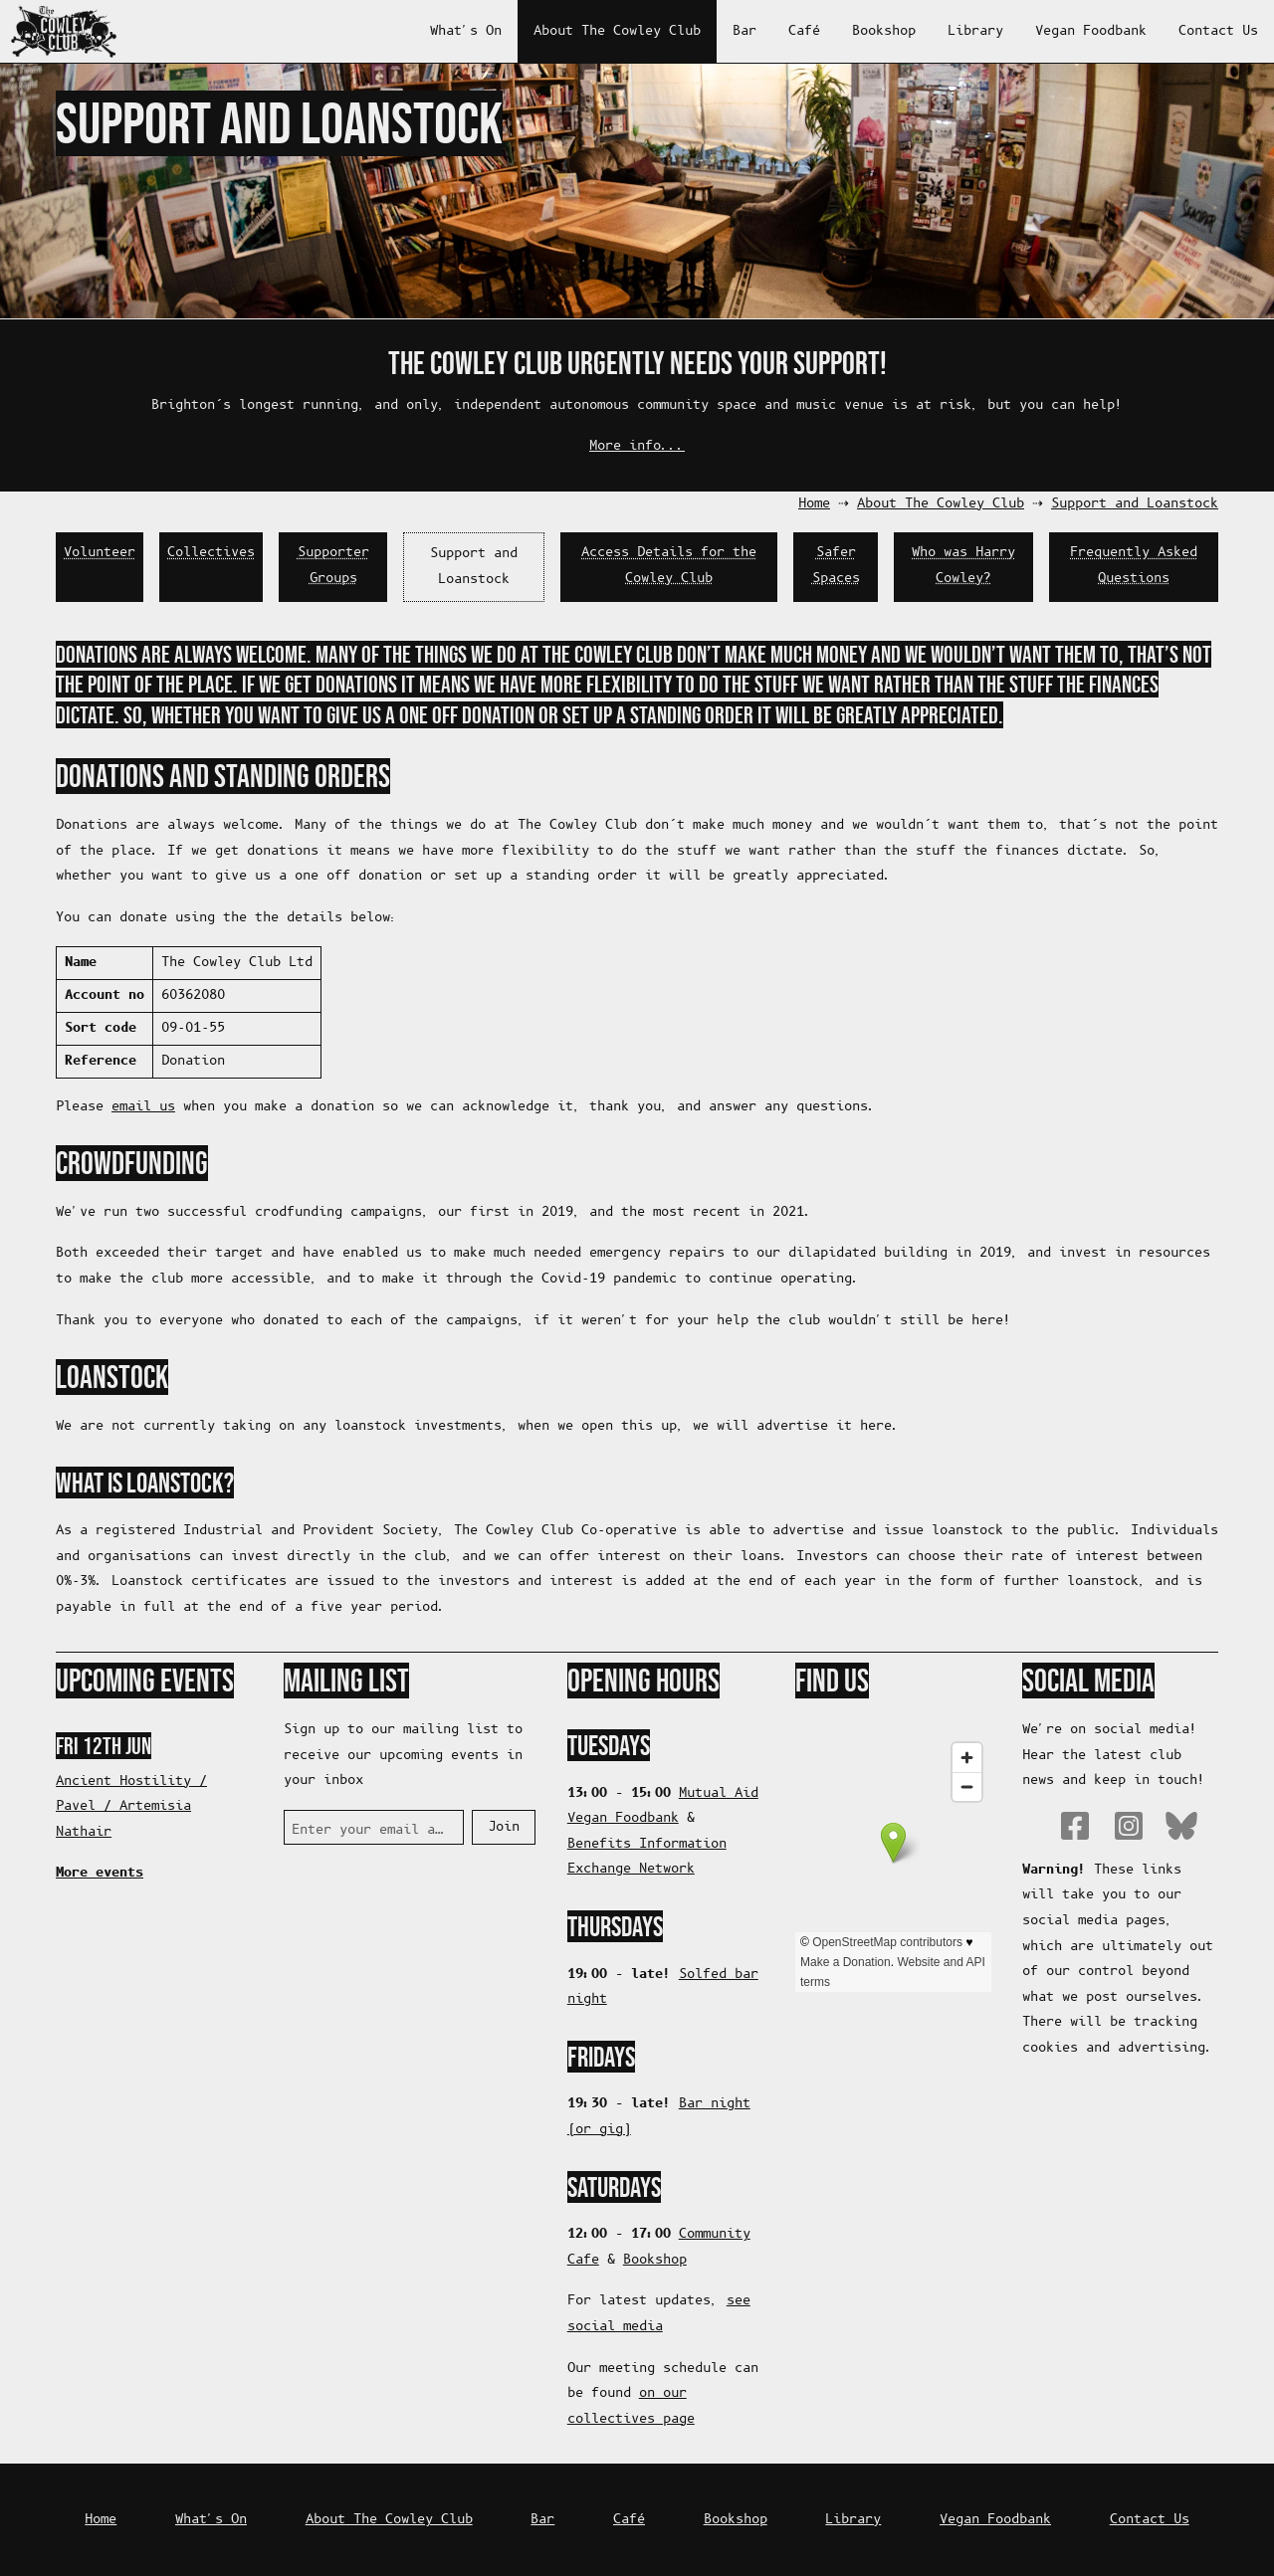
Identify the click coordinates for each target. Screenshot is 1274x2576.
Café (804, 31)
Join (504, 1827)
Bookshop (884, 31)
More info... (637, 446)
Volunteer (99, 552)
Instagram (1129, 1826)
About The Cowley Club (617, 31)
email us (143, 1106)
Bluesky (1181, 1826)
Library (975, 31)
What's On (466, 31)
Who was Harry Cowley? (963, 565)
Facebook (1075, 1826)
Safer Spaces (836, 565)
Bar (744, 31)
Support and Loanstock (1134, 503)
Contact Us (1218, 31)
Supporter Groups (333, 565)
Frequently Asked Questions (1133, 565)
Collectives (211, 552)
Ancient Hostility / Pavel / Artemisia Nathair (131, 1807)
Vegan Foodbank (1091, 31)
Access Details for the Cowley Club (668, 565)
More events (99, 1873)
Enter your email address (370, 1830)
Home (814, 503)
